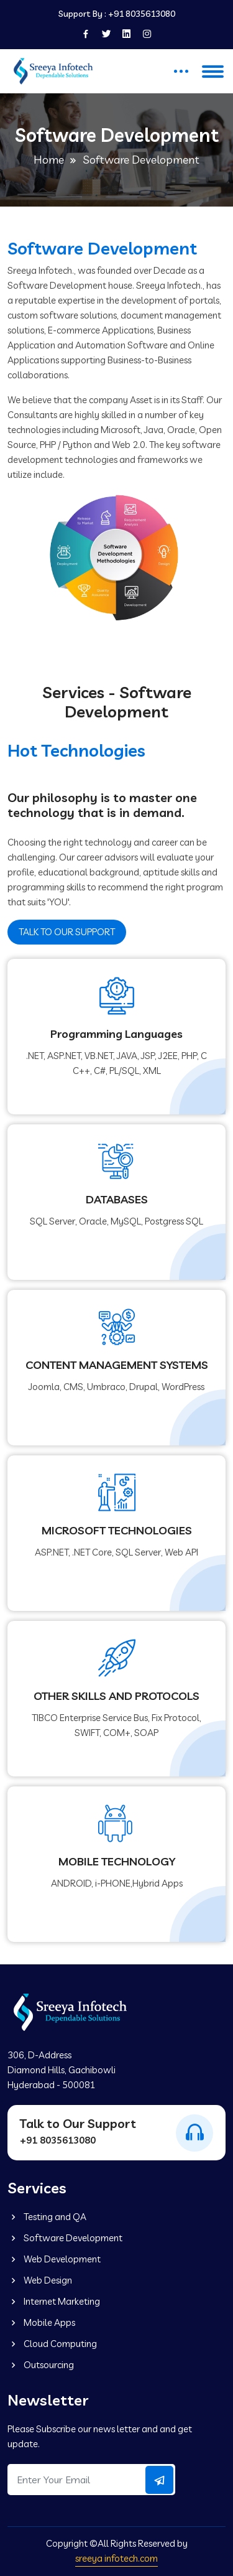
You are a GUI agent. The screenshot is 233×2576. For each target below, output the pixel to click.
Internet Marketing (53, 2301)
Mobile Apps (41, 2322)
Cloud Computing (52, 2344)
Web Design (39, 2280)
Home (49, 159)
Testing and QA (46, 2217)
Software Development (64, 2238)
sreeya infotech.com (116, 2558)
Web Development (54, 2259)
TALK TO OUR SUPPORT (67, 932)
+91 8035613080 (141, 14)
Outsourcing (40, 2365)
